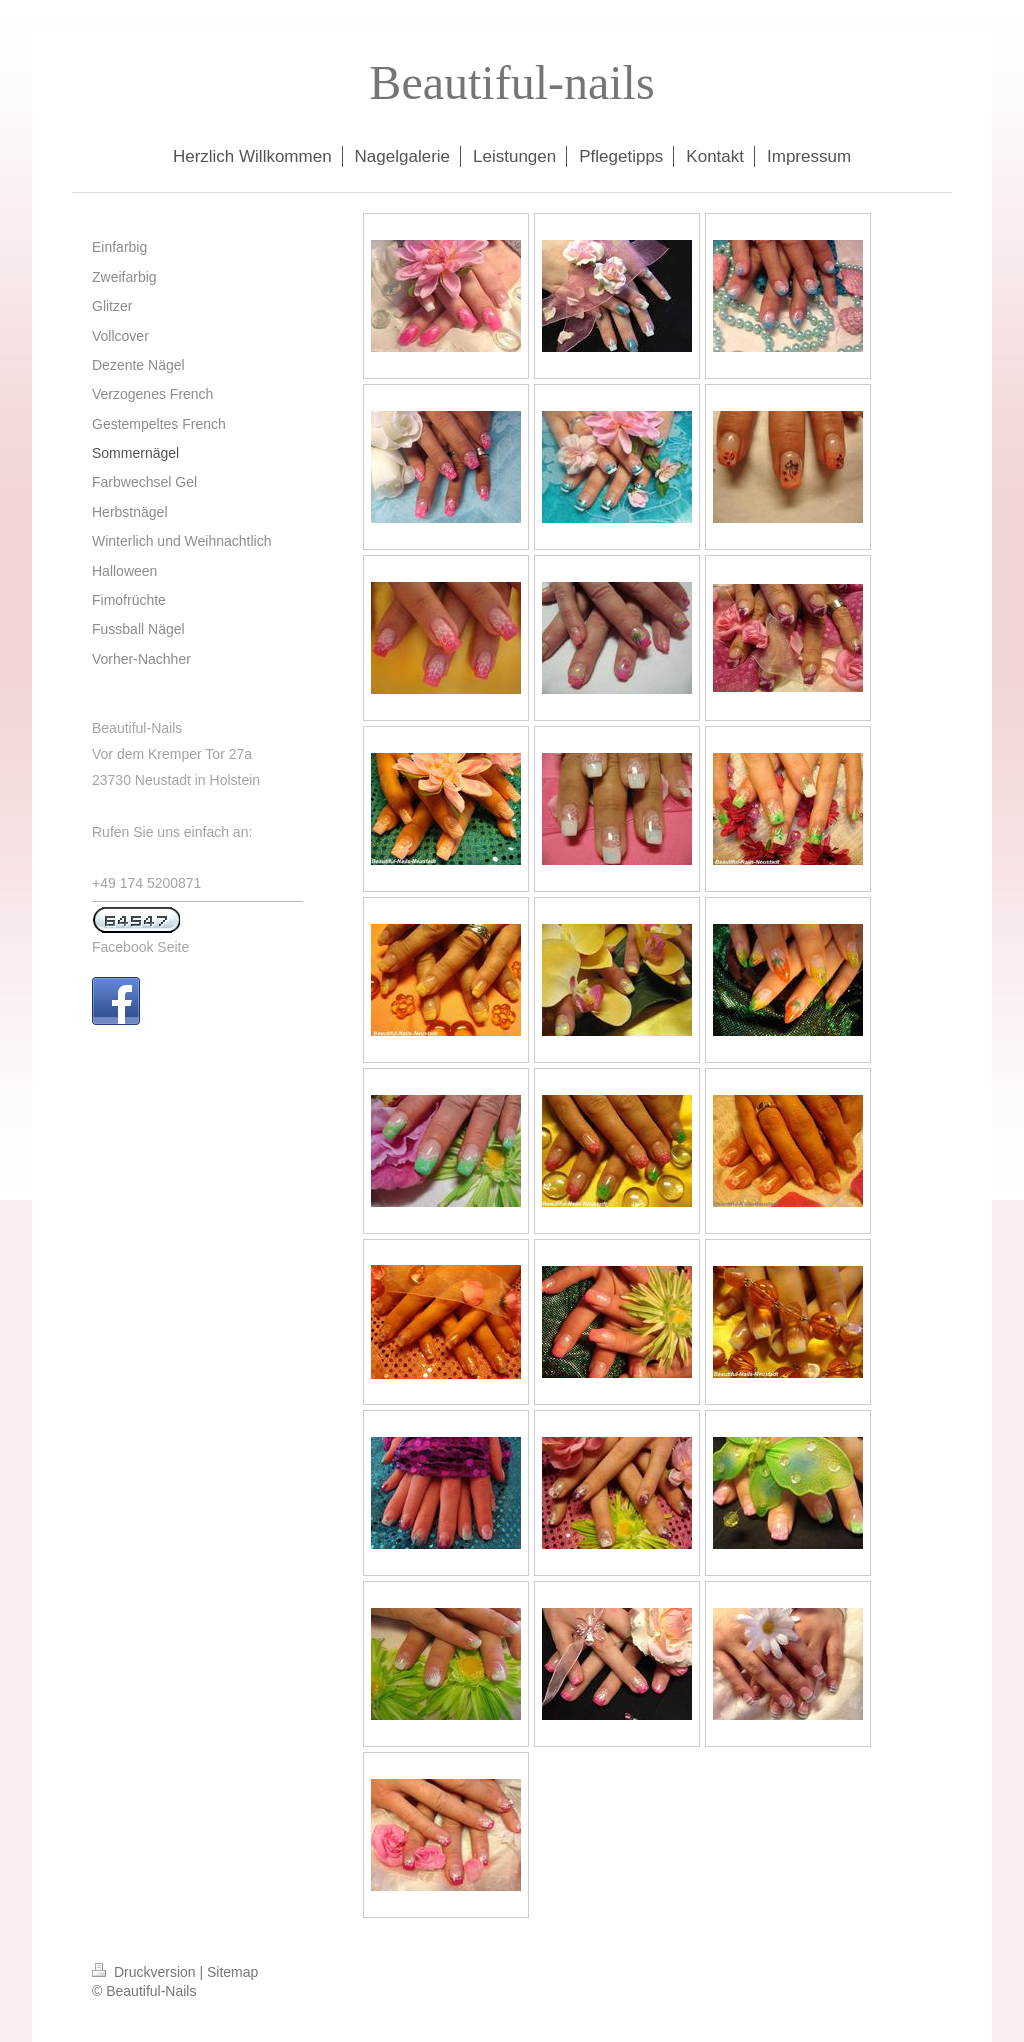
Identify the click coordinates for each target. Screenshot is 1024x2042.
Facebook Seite (140, 947)
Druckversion (145, 1972)
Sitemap (232, 1972)
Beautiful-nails (511, 82)
